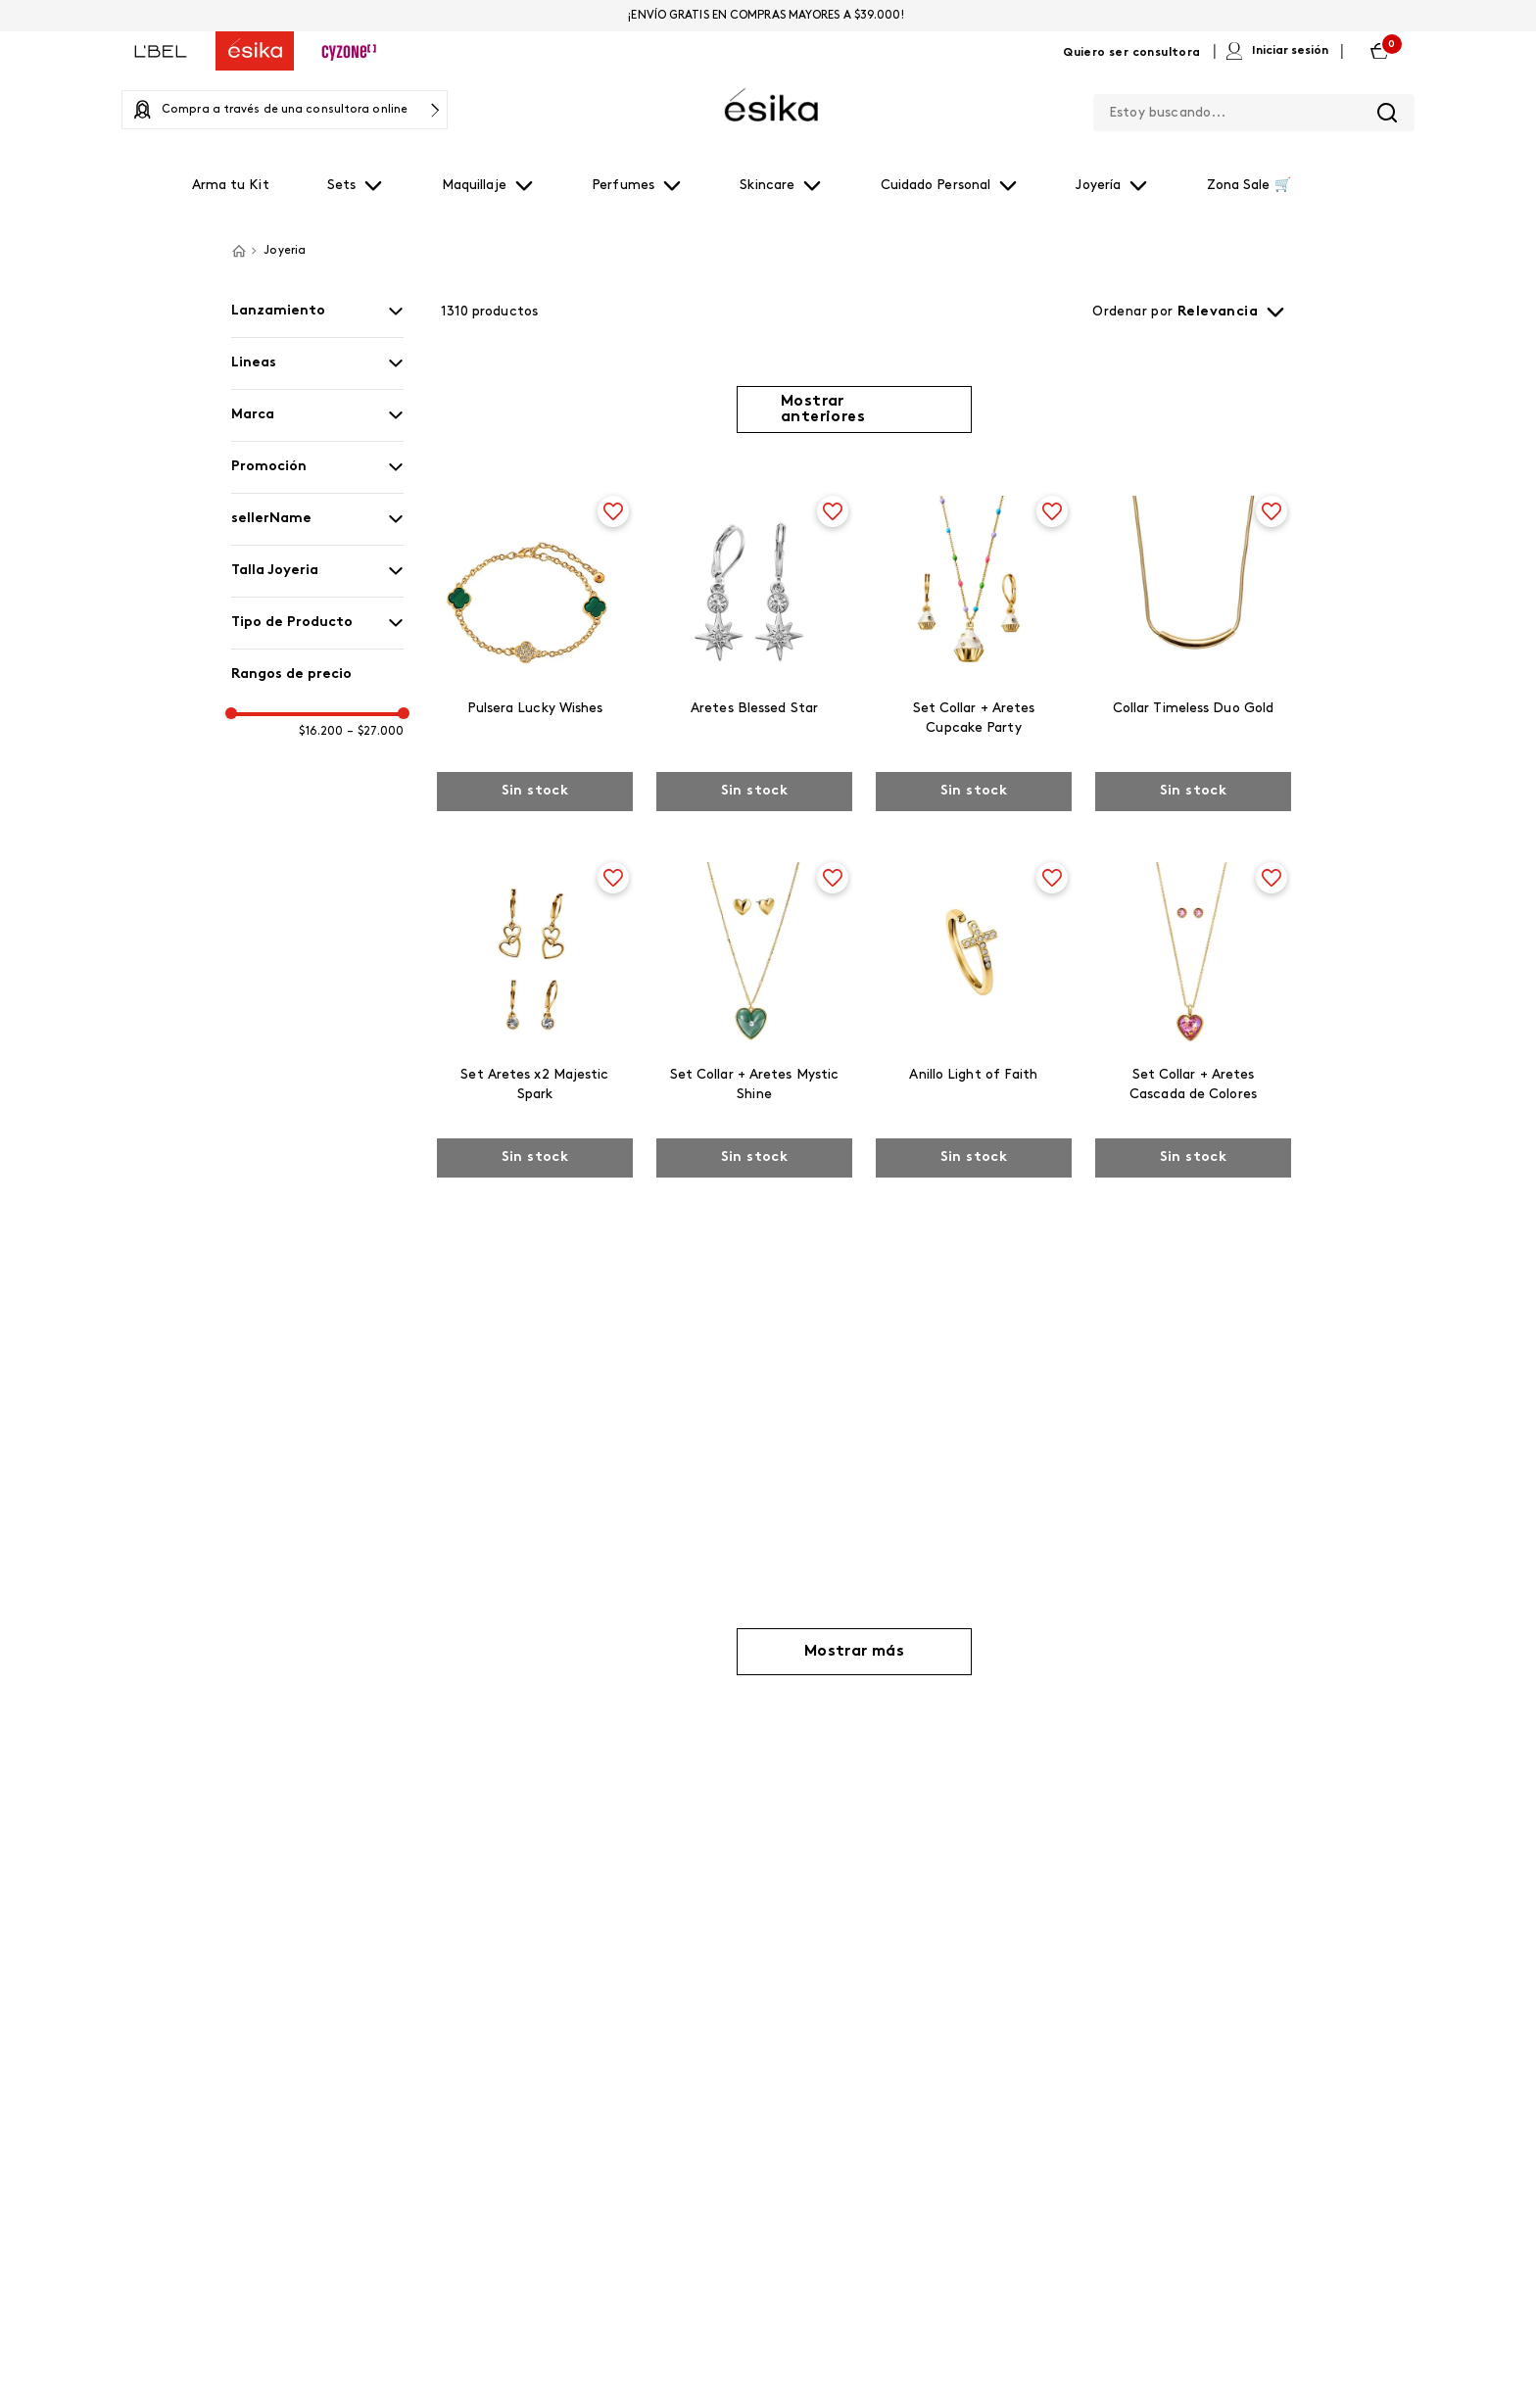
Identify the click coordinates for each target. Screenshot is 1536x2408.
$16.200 (321, 732)
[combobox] (1254, 108)
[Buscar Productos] (1387, 112)
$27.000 (375, 732)
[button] (317, 311)
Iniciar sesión (1290, 51)
